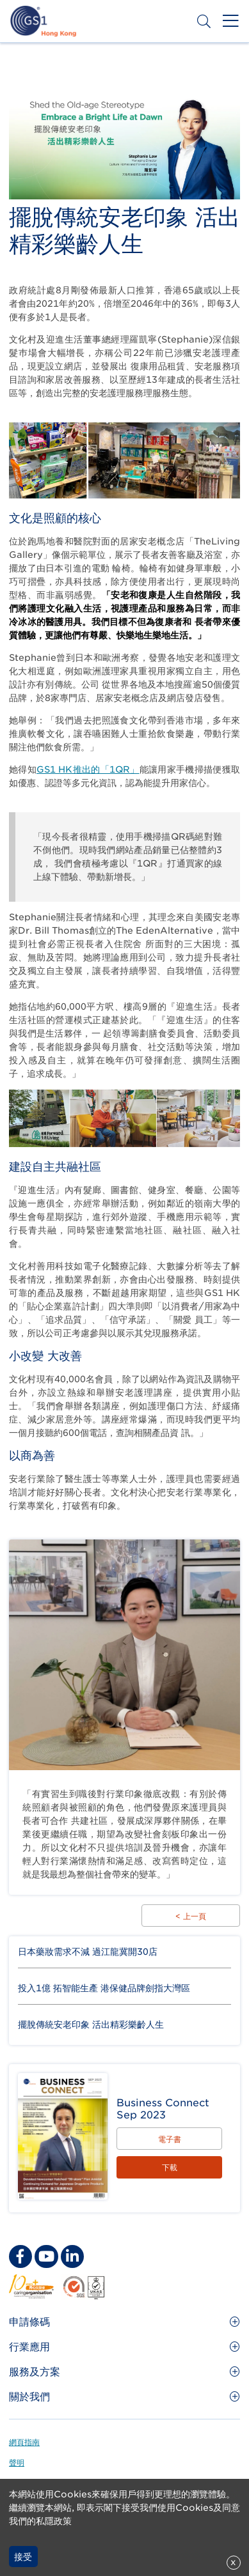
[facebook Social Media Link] (20, 2256)
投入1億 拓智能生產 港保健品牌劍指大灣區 (104, 1988)
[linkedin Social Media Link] (72, 2256)
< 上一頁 (190, 1916)
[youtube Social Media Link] (46, 2256)
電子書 (169, 2139)
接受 (23, 2557)
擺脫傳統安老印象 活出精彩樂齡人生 (91, 2024)
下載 (169, 2167)
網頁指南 (24, 2442)
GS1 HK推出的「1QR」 (88, 769)
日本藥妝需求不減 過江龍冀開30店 (87, 1952)
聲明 (16, 2462)
